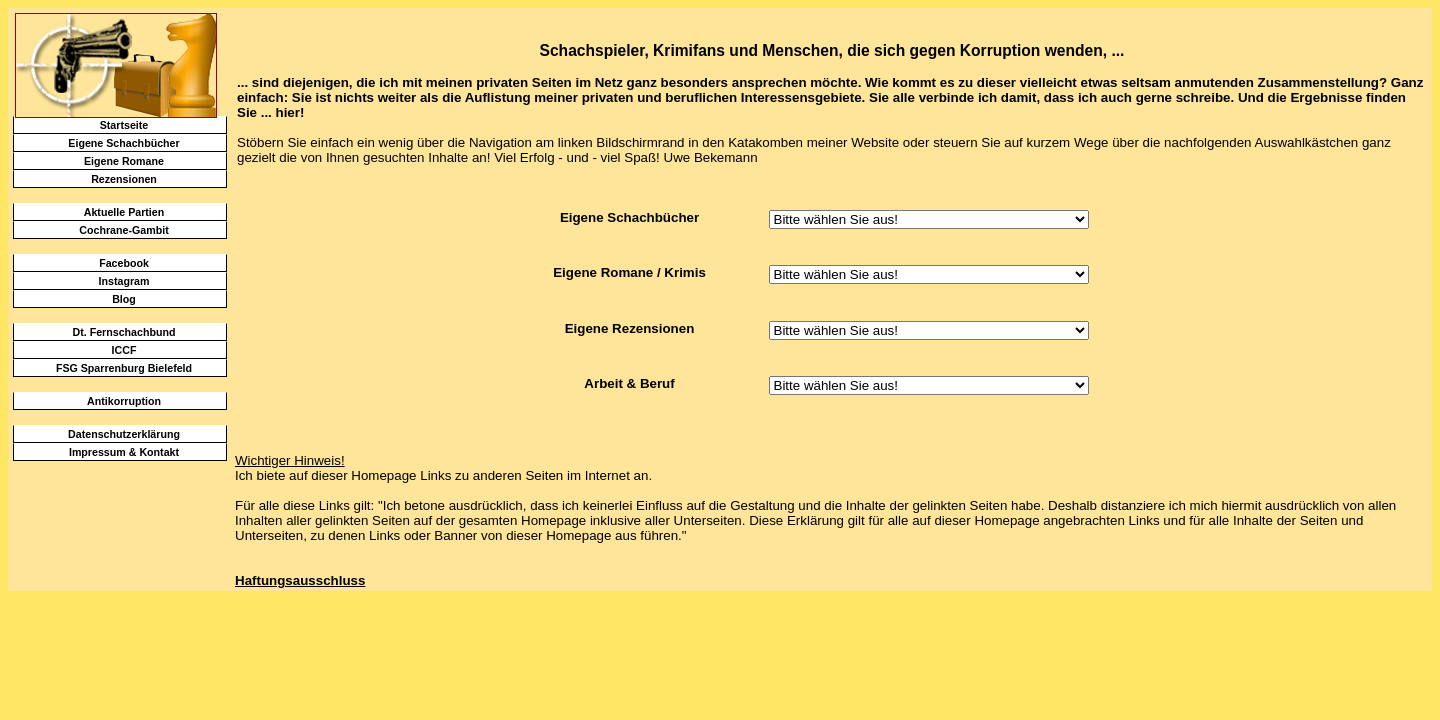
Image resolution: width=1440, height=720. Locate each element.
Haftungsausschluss (300, 580)
